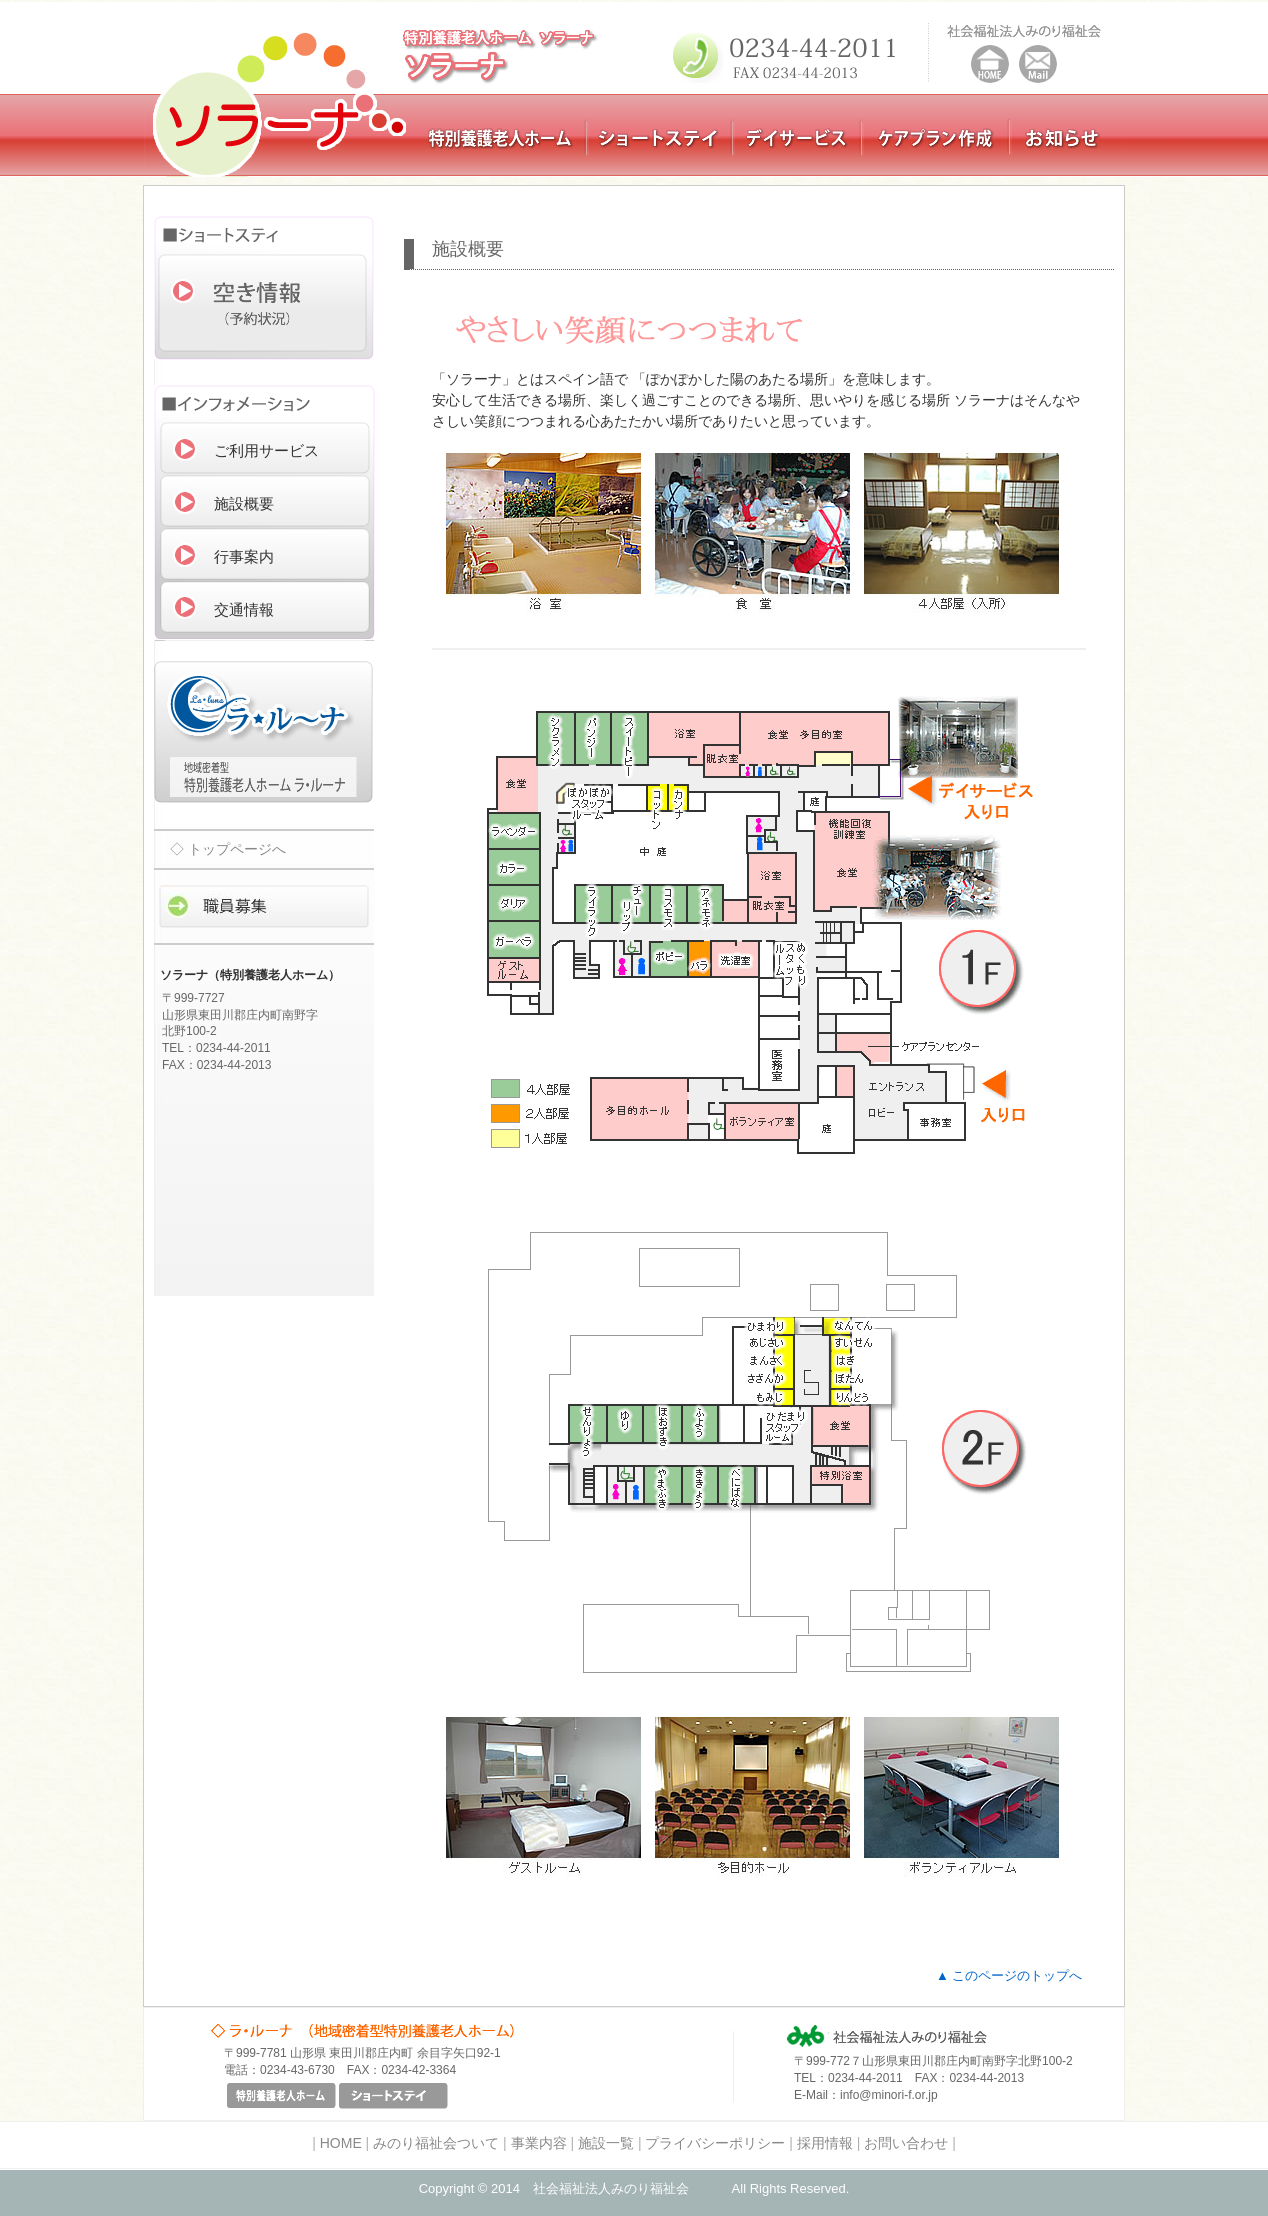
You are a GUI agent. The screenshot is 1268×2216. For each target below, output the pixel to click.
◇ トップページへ (228, 849)
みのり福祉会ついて (436, 2143)
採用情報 (825, 2143)
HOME (341, 2143)
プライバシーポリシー (715, 2143)
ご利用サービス (266, 450)
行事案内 (244, 556)
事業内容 (539, 2143)
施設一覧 (606, 2143)
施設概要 (244, 503)
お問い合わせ (906, 2143)
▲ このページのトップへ (1009, 1975)
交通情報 (244, 609)
